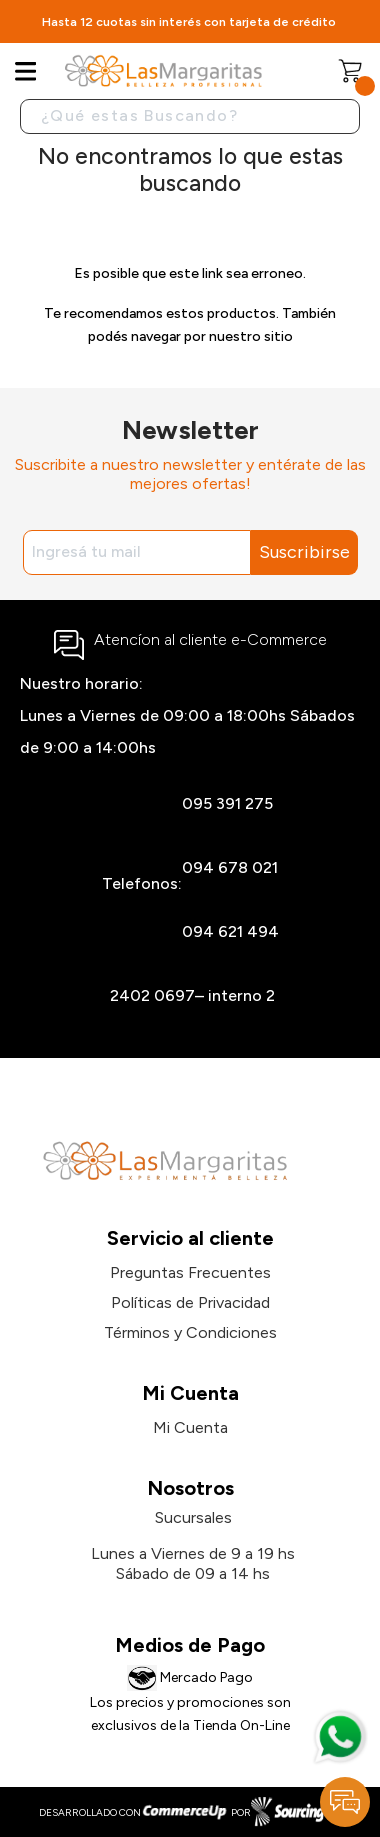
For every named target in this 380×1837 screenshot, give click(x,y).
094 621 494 (230, 931)
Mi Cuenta (190, 1427)
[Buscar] (190, 116)
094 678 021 (230, 867)
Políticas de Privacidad (190, 1302)
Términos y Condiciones (190, 1332)
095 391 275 (227, 803)
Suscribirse (304, 552)
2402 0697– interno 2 (192, 995)
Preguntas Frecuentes (190, 1272)
